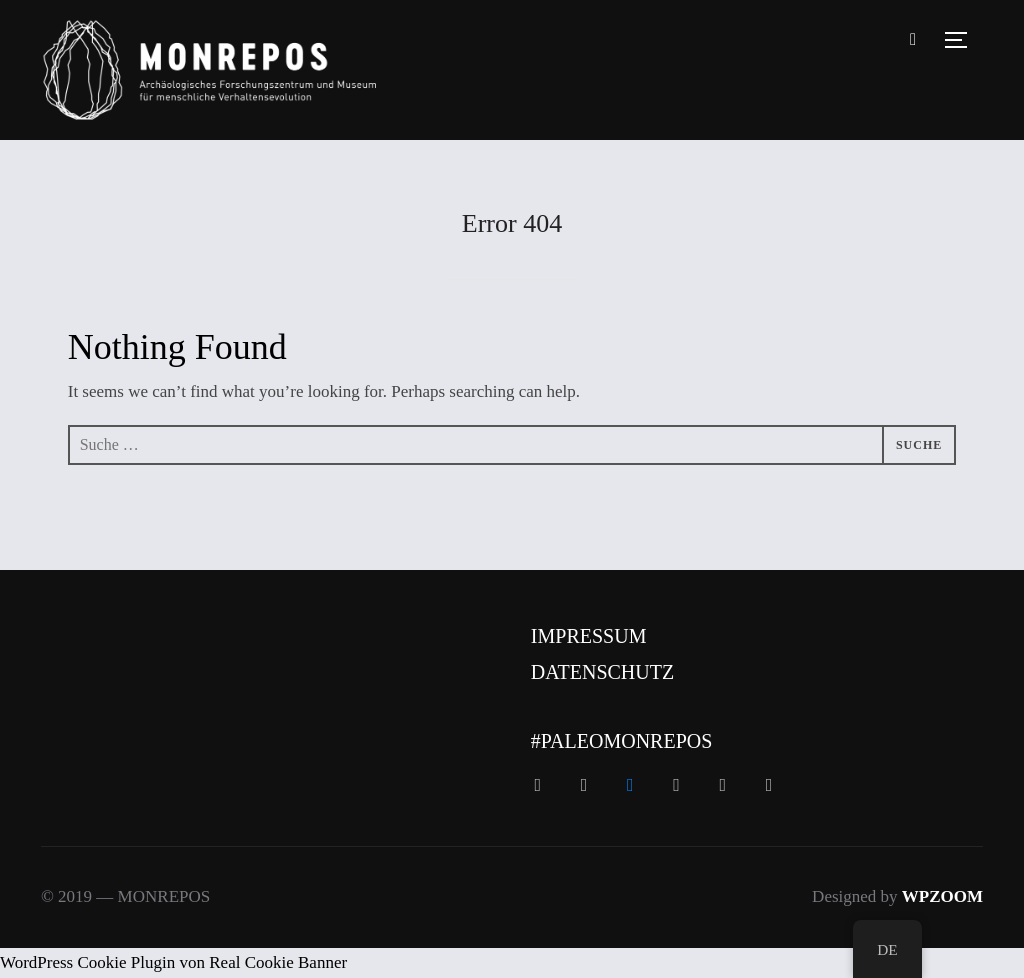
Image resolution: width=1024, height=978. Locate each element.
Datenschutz (602, 672)
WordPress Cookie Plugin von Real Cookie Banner (173, 962)
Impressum (589, 636)
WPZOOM (942, 896)
